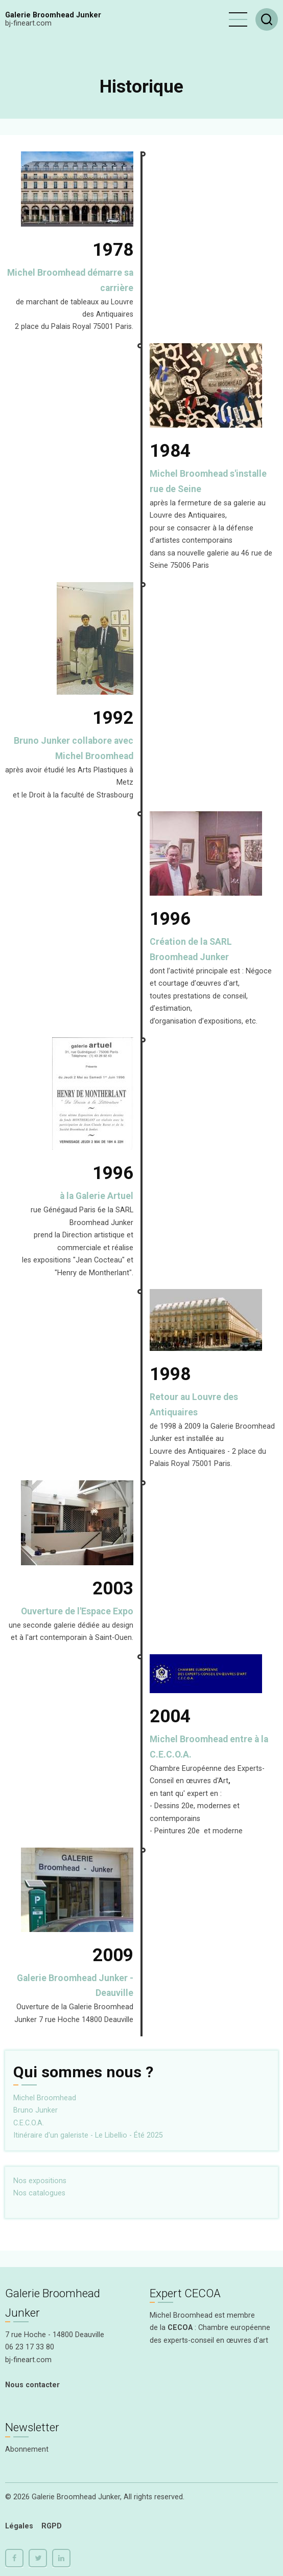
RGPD (51, 2526)
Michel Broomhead (44, 2098)
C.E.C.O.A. (28, 2123)
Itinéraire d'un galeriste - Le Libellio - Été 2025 (88, 2135)
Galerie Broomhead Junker (53, 15)
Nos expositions (39, 2181)
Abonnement (27, 2449)
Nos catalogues (39, 2193)
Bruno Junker (35, 2110)
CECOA (180, 2327)
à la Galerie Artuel (96, 1196)
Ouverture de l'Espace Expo (77, 1611)
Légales (19, 2526)
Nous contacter (32, 2385)
